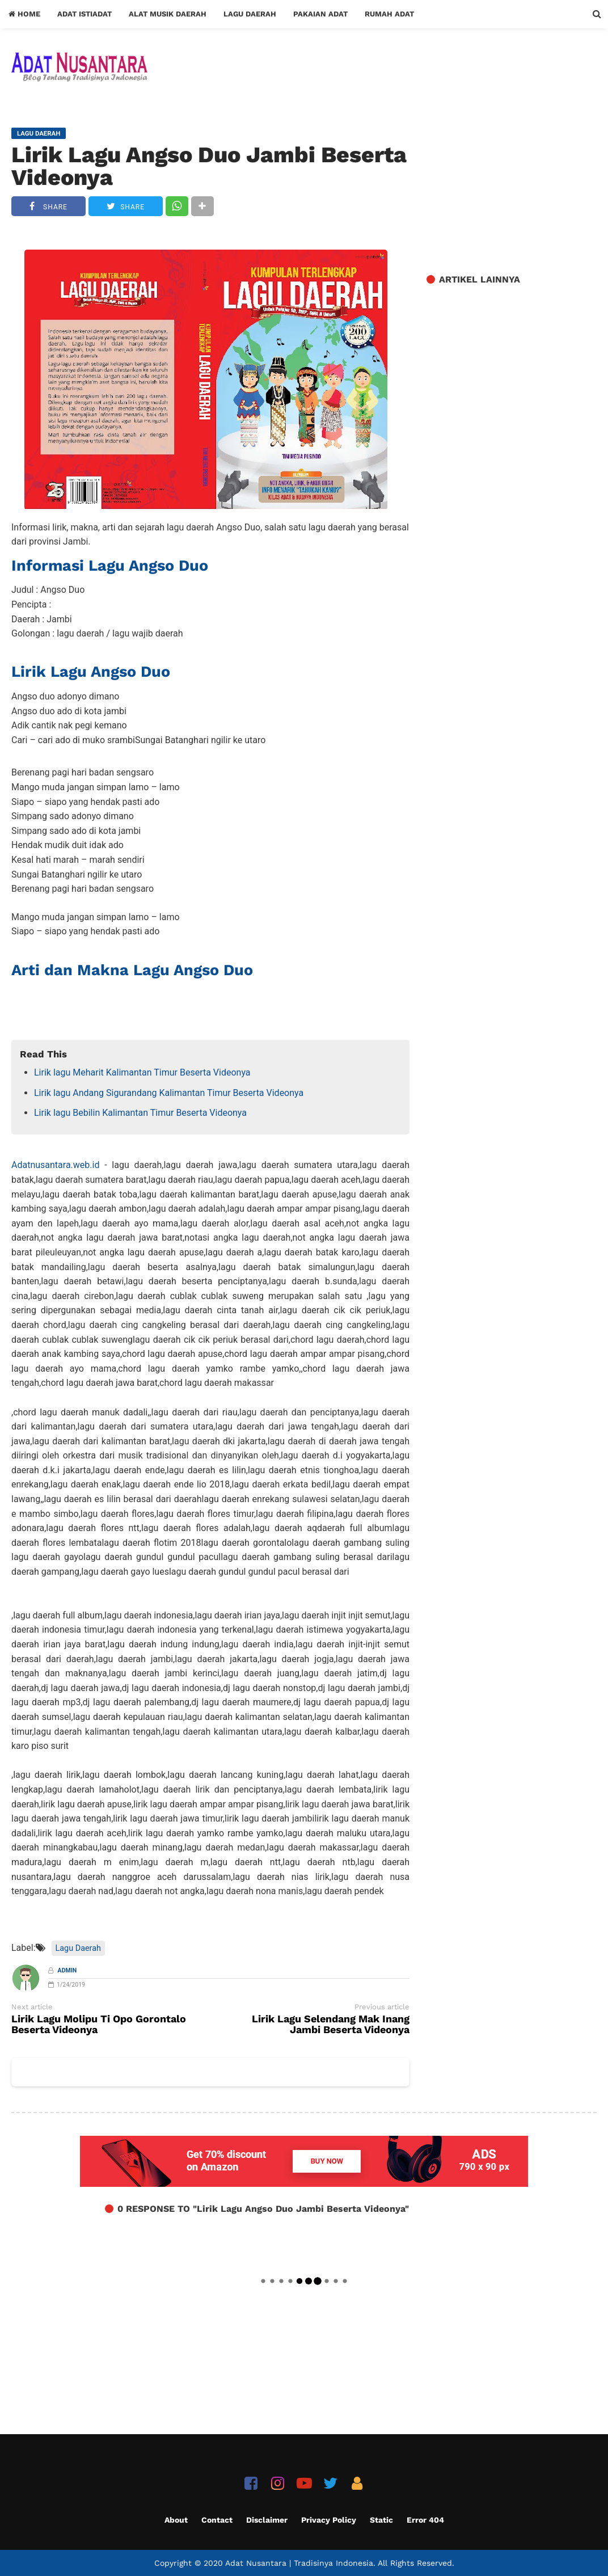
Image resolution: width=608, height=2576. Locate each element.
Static (381, 2519)
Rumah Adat (389, 14)
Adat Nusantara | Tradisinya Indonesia (299, 2562)
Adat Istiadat (84, 14)
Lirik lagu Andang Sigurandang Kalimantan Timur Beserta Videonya (168, 1092)
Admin (67, 1970)
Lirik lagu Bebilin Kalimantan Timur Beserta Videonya (140, 1112)
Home (24, 14)
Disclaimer (267, 2519)
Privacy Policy (328, 2519)
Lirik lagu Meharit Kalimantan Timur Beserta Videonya (142, 1072)
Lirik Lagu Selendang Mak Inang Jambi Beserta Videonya (330, 2024)
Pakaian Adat (320, 14)
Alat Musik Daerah (167, 14)
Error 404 (425, 2519)
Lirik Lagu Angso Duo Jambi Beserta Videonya (209, 166)
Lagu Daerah (249, 14)
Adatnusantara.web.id (55, 1165)
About (176, 2519)
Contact (217, 2519)
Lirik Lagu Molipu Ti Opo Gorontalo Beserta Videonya (98, 2024)
